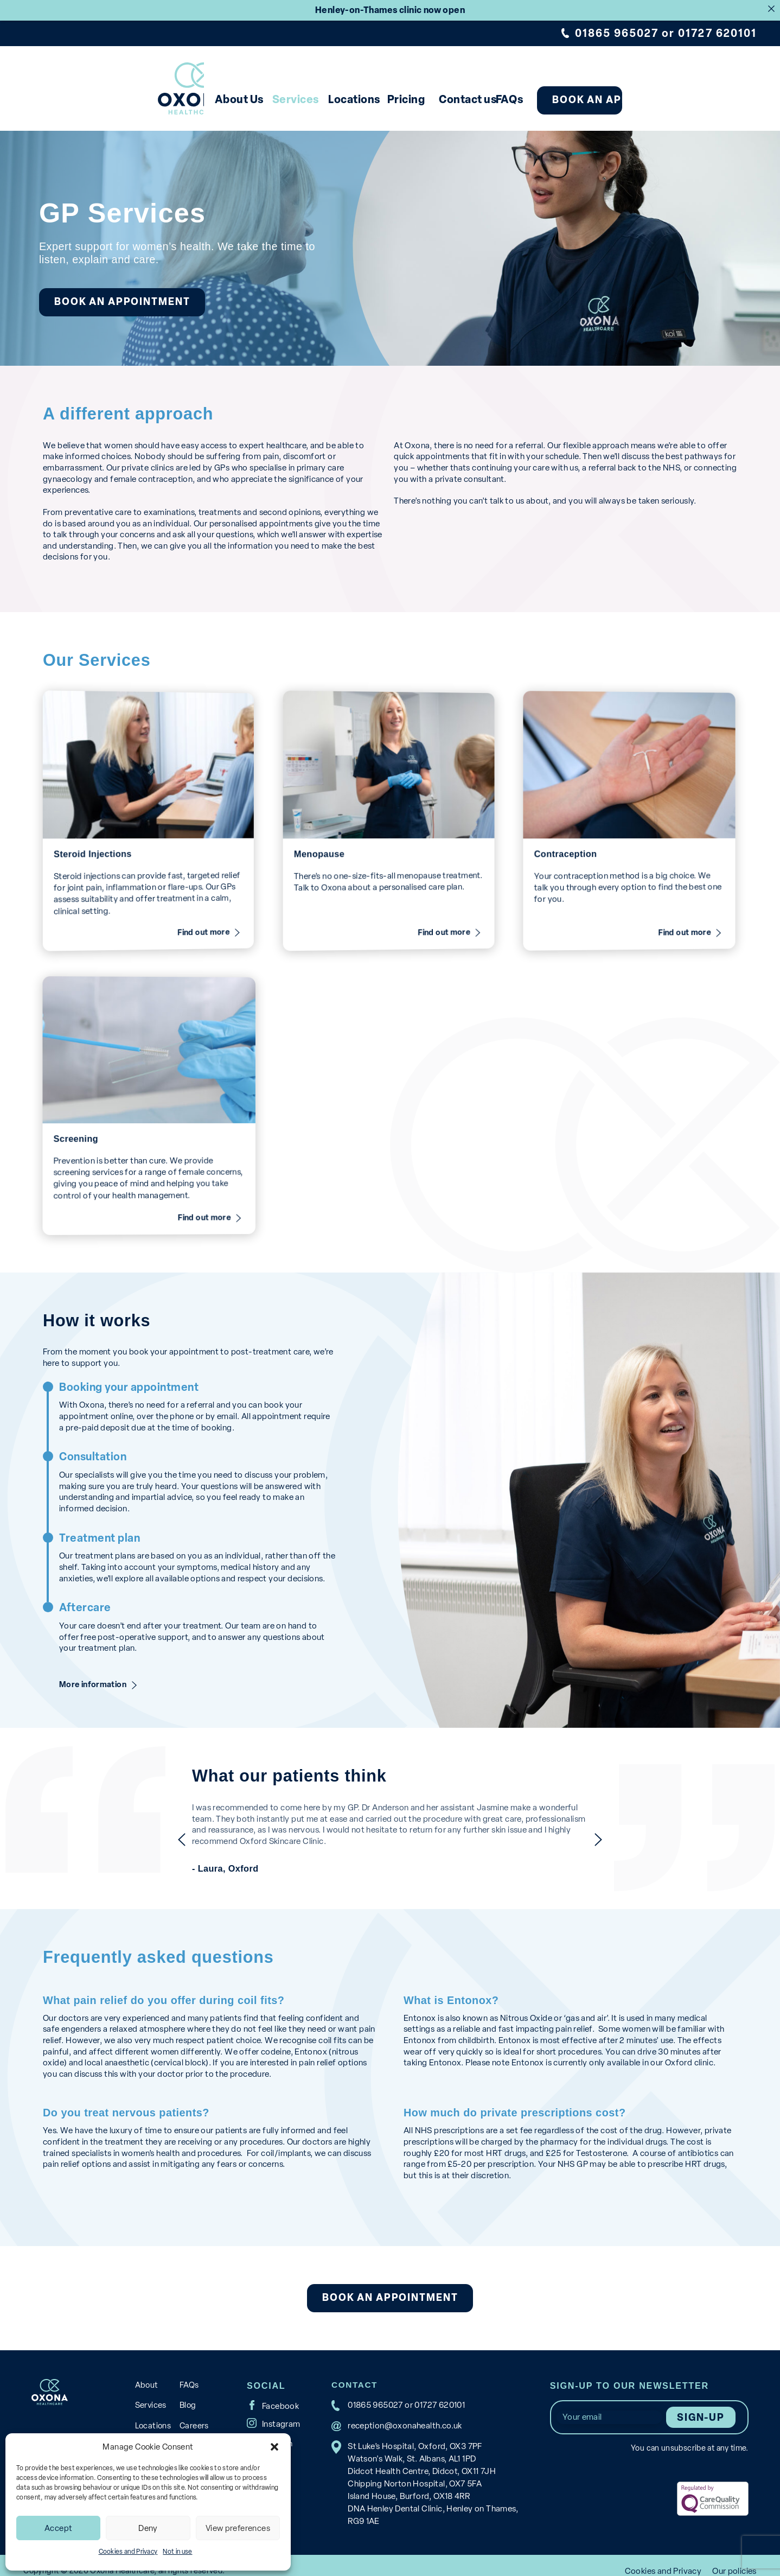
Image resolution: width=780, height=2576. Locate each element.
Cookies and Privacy (128, 2551)
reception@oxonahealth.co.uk (403, 2414)
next (623, 1827)
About (146, 2372)
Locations (313, 99)
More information (95, 1673)
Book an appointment (673, 100)
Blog (186, 2392)
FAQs (549, 99)
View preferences (238, 2528)
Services (226, 99)
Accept (58, 2528)
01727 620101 (717, 33)
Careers (192, 2412)
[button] (274, 2446)
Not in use (177, 2551)
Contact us (480, 99)
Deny (148, 2528)
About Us (142, 99)
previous (157, 1827)
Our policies (734, 2559)
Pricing (395, 99)
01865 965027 (617, 33)
